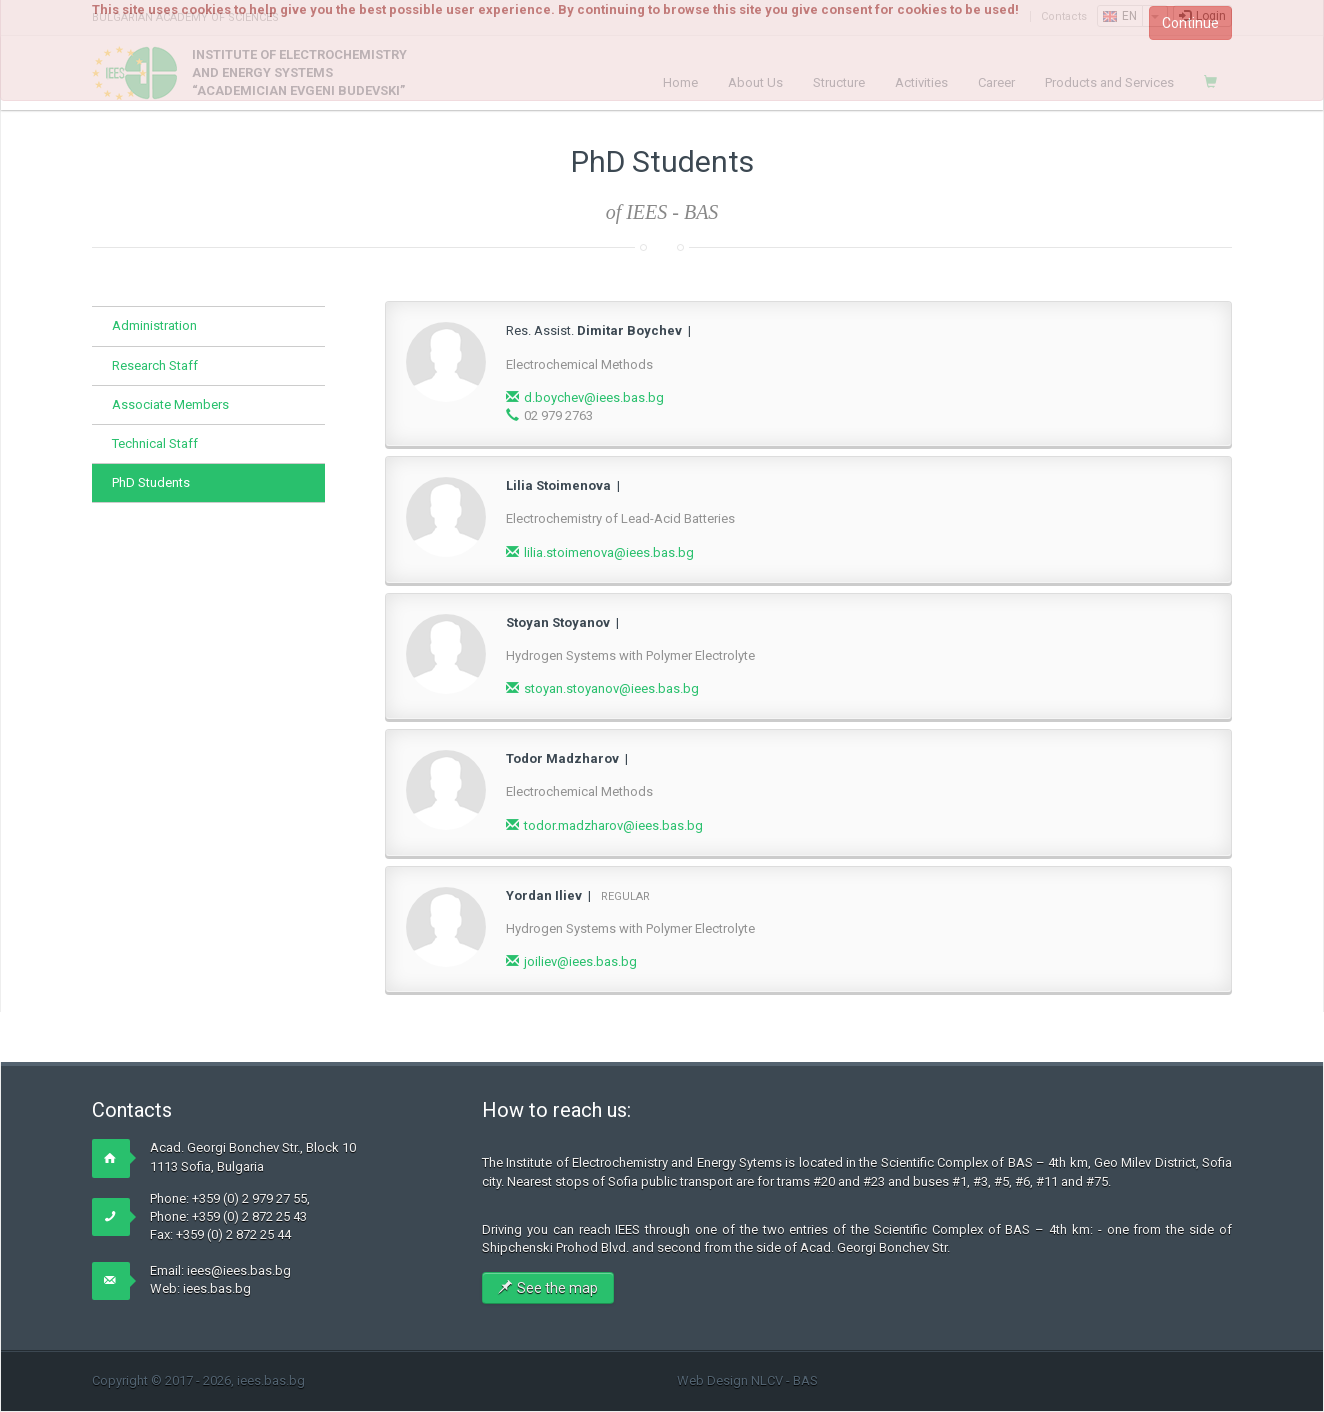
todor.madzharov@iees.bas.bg (613, 825)
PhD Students (151, 482)
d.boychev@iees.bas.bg (594, 397)
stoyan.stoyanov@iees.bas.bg (611, 688)
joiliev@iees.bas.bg (580, 961)
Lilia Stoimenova (558, 485)
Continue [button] (1190, 23)
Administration (154, 325)
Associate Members (170, 404)
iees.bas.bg (217, 1288)
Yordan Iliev (544, 895)
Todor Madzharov (562, 758)
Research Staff (155, 365)
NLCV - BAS (784, 1380)
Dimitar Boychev (629, 330)
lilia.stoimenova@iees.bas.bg (609, 552)
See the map (548, 1288)
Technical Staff (155, 443)
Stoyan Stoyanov (558, 622)
